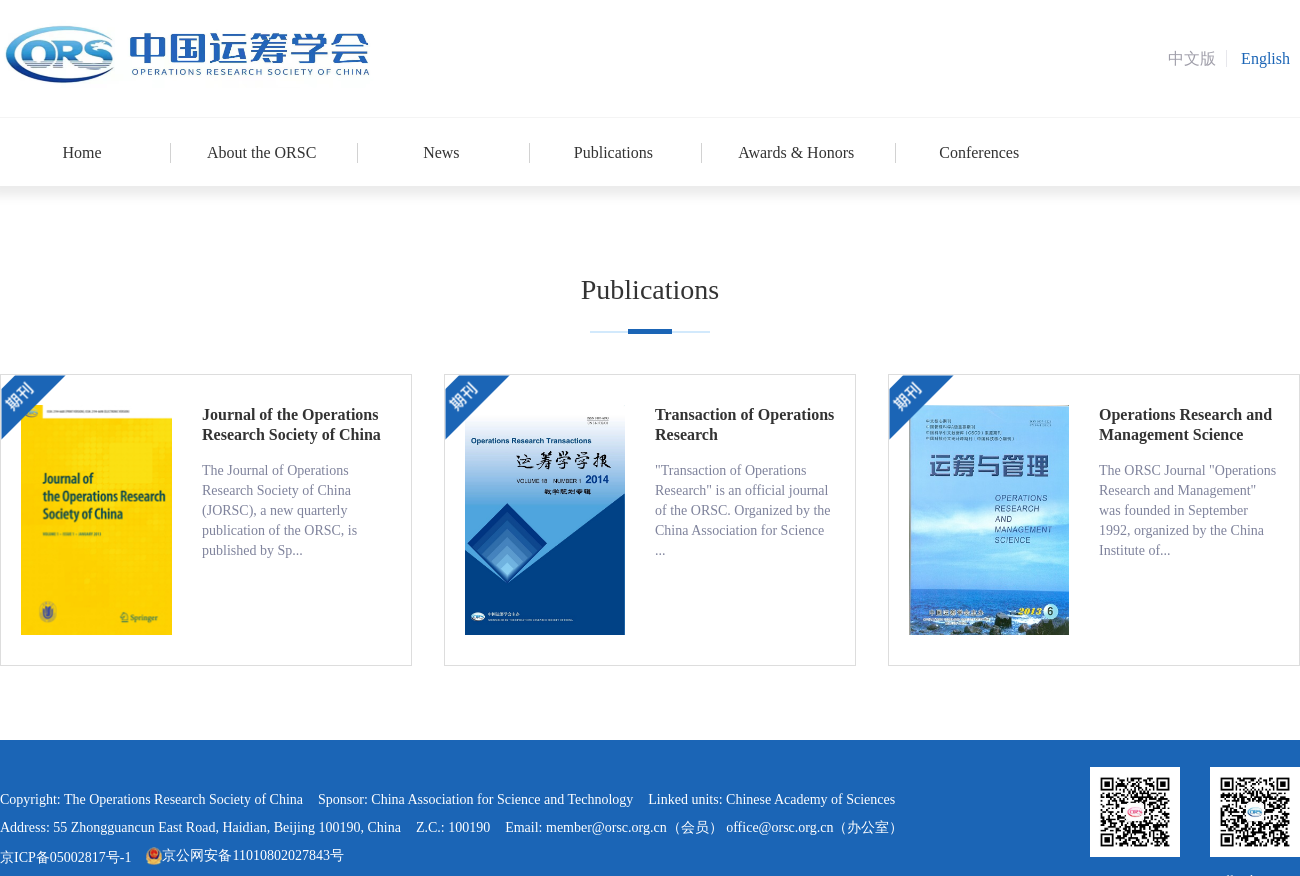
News (441, 152)
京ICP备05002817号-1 (65, 857)
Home (81, 152)
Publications (613, 152)
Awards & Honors (796, 152)
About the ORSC (261, 152)
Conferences (979, 152)
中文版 (1192, 58)
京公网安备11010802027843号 (244, 856)
